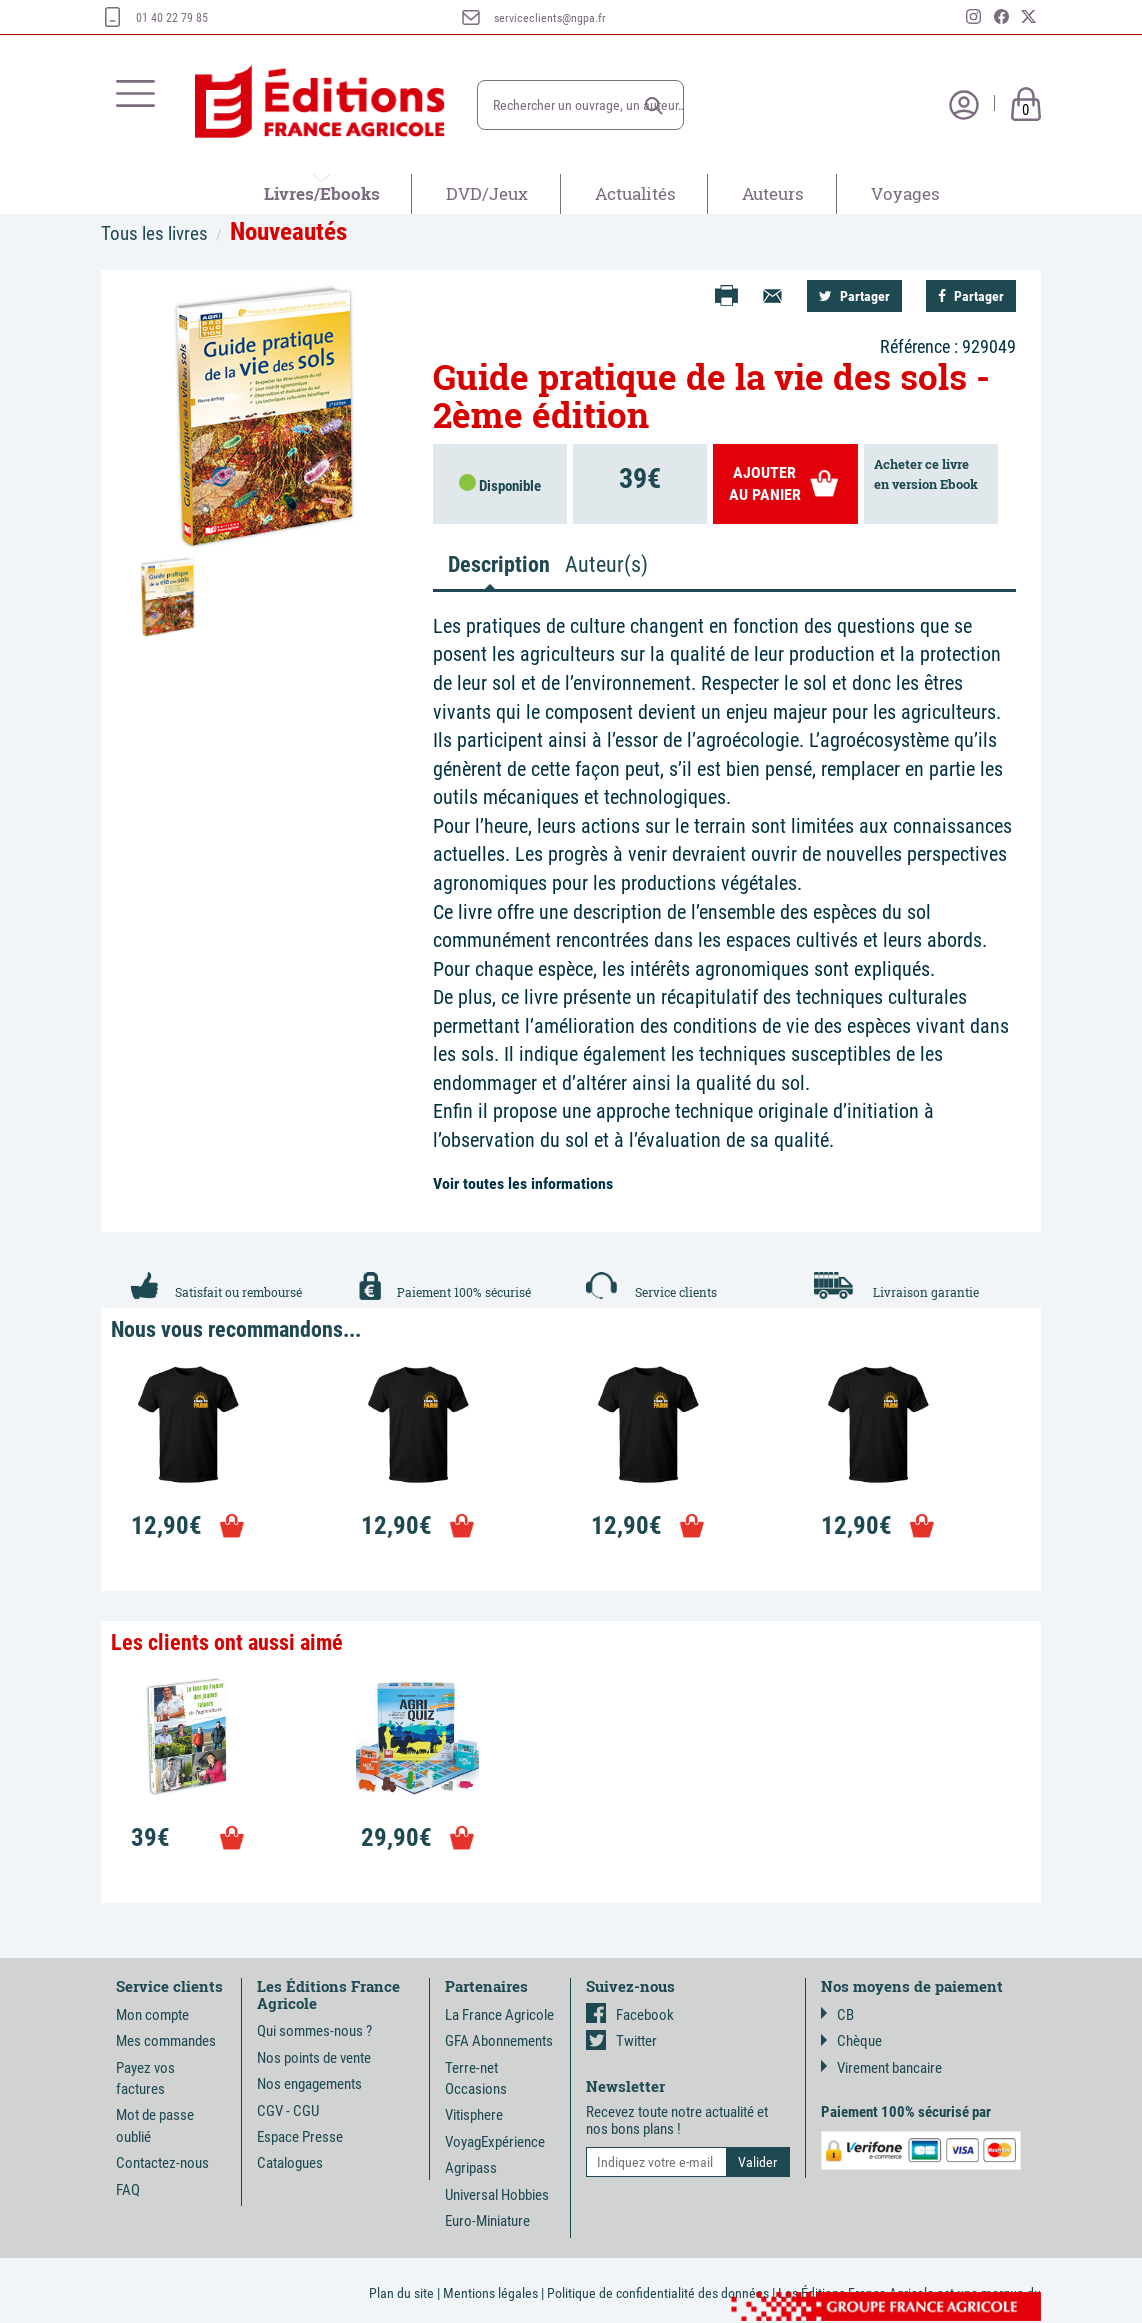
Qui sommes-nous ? (314, 2031)
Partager (854, 296)
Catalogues (290, 2163)
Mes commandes (166, 2041)
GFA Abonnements (499, 2041)
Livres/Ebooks (322, 193)
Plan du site (401, 2293)
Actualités (635, 193)
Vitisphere (474, 2115)
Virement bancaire (881, 2068)
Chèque (851, 2041)
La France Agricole (499, 2015)
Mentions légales (490, 2293)
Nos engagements (309, 2084)
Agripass (471, 2168)
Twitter (621, 2041)
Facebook (630, 2015)
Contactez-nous (162, 2163)
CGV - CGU (288, 2111)
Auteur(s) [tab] (606, 564)
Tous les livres (154, 233)
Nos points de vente (314, 2058)
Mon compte (152, 2015)
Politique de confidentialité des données (658, 2293)
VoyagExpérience (495, 2142)
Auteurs (773, 193)
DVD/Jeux (487, 193)
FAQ (128, 2190)
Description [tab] (498, 564)
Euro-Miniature (487, 2221)
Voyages (905, 193)
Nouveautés (288, 231)
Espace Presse (300, 2137)
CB (837, 2015)
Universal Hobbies (497, 2195)
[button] (654, 106)
